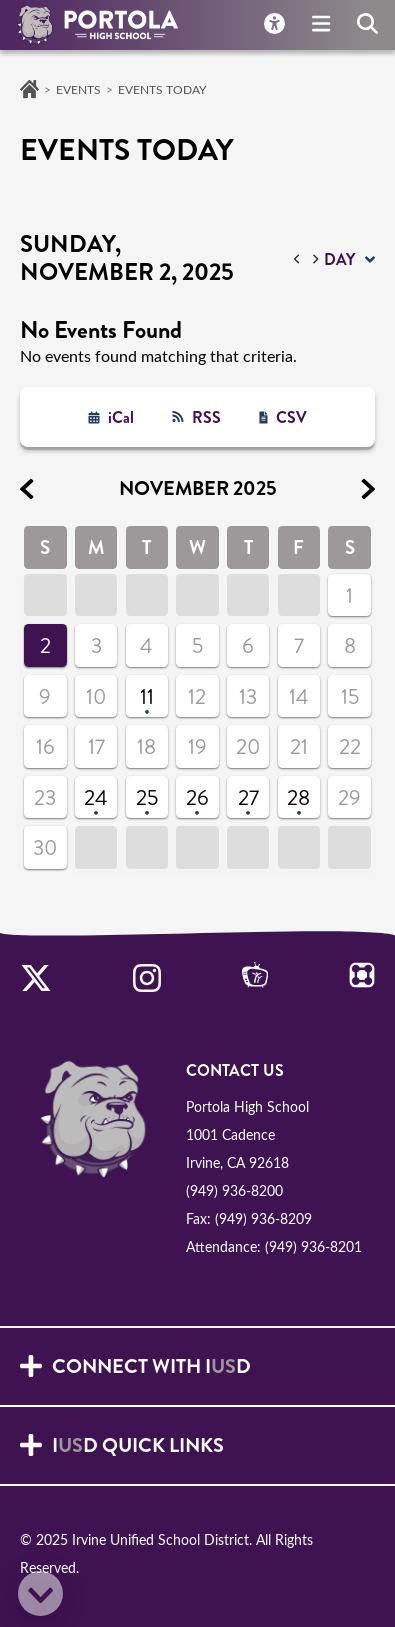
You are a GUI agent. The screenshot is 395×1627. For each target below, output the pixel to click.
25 (147, 798)
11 (147, 697)
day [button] (339, 259)
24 (96, 798)
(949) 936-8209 (263, 1218)
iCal (121, 417)
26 (197, 798)
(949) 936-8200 (234, 1190)
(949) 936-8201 (313, 1246)
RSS (206, 417)
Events (78, 89)
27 (248, 798)
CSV (291, 417)
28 (298, 798)
